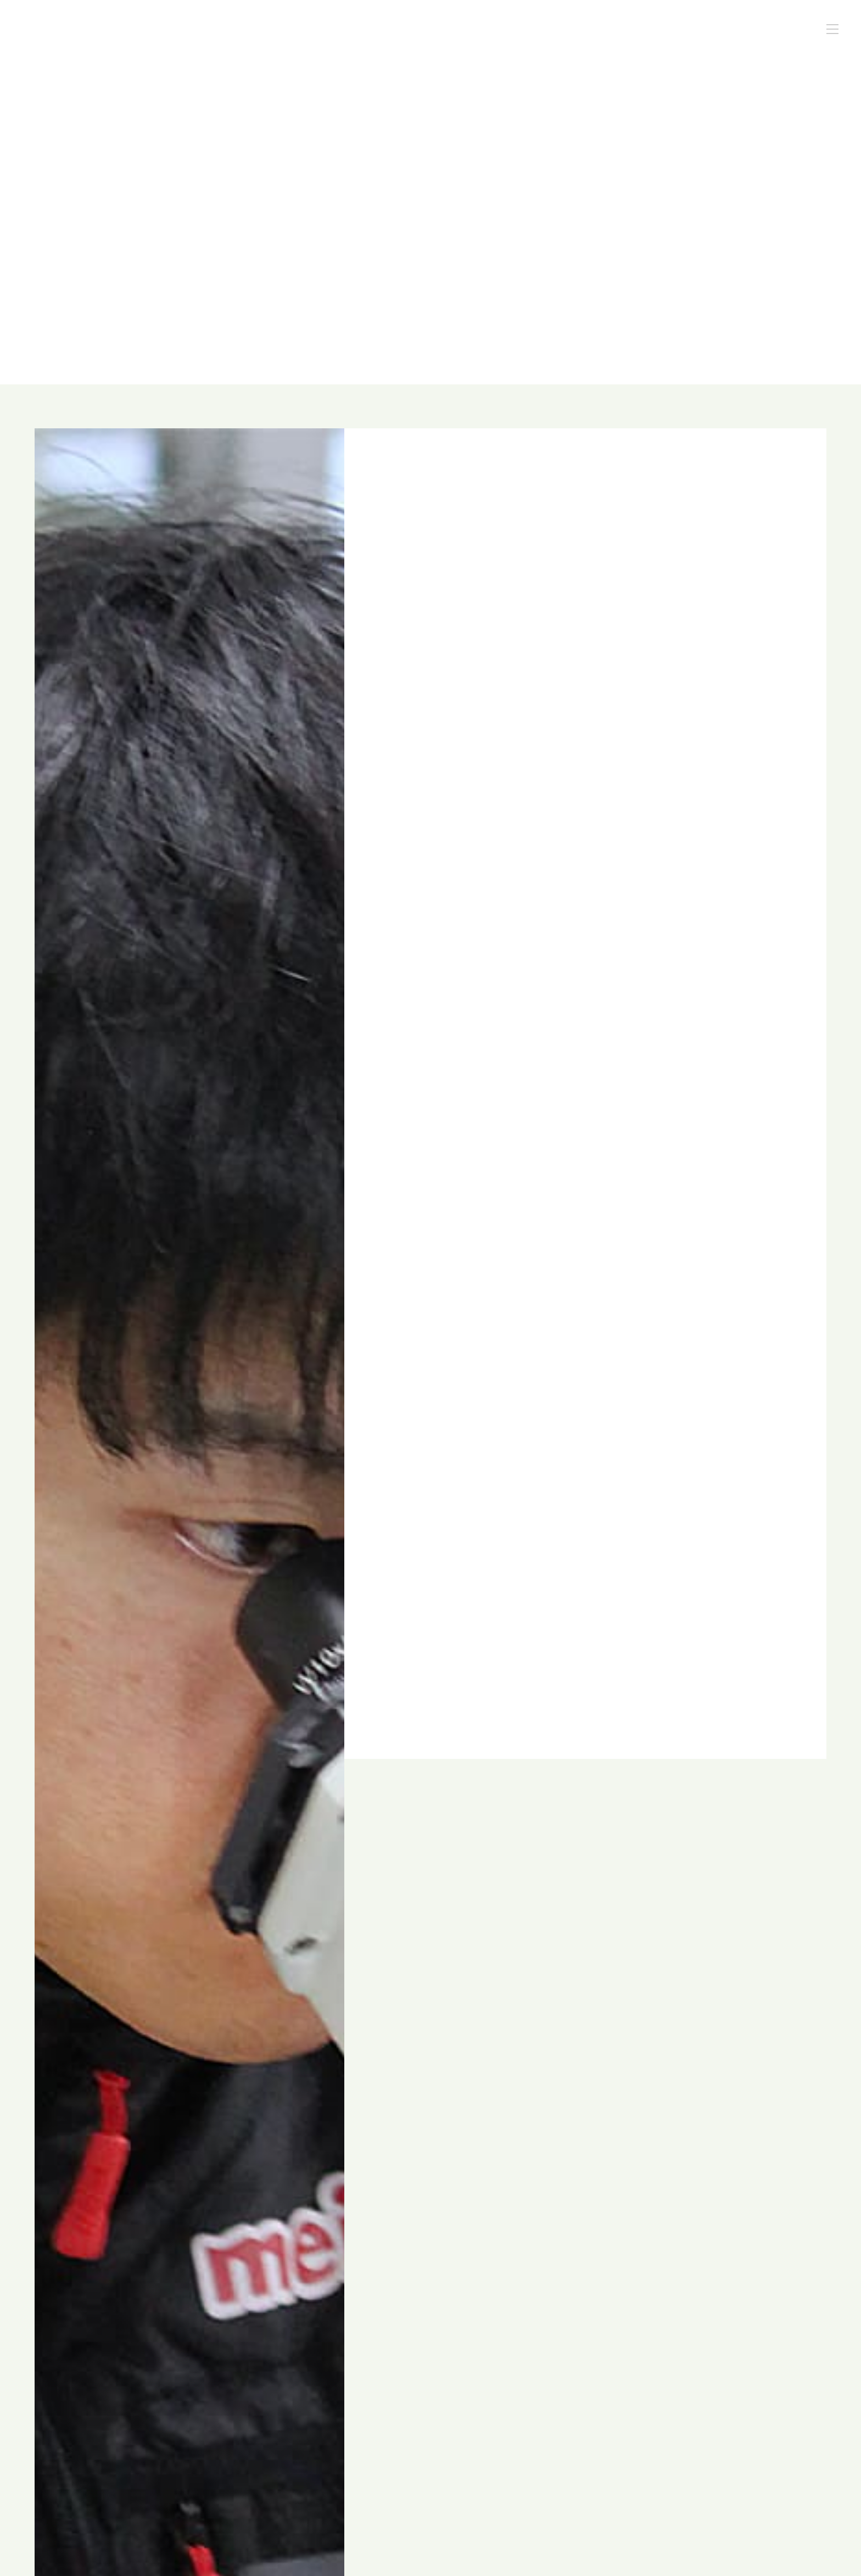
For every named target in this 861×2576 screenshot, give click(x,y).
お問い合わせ (782, 30)
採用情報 (722, 30)
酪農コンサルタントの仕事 (563, 30)
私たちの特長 (471, 30)
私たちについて (399, 30)
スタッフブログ (658, 30)
